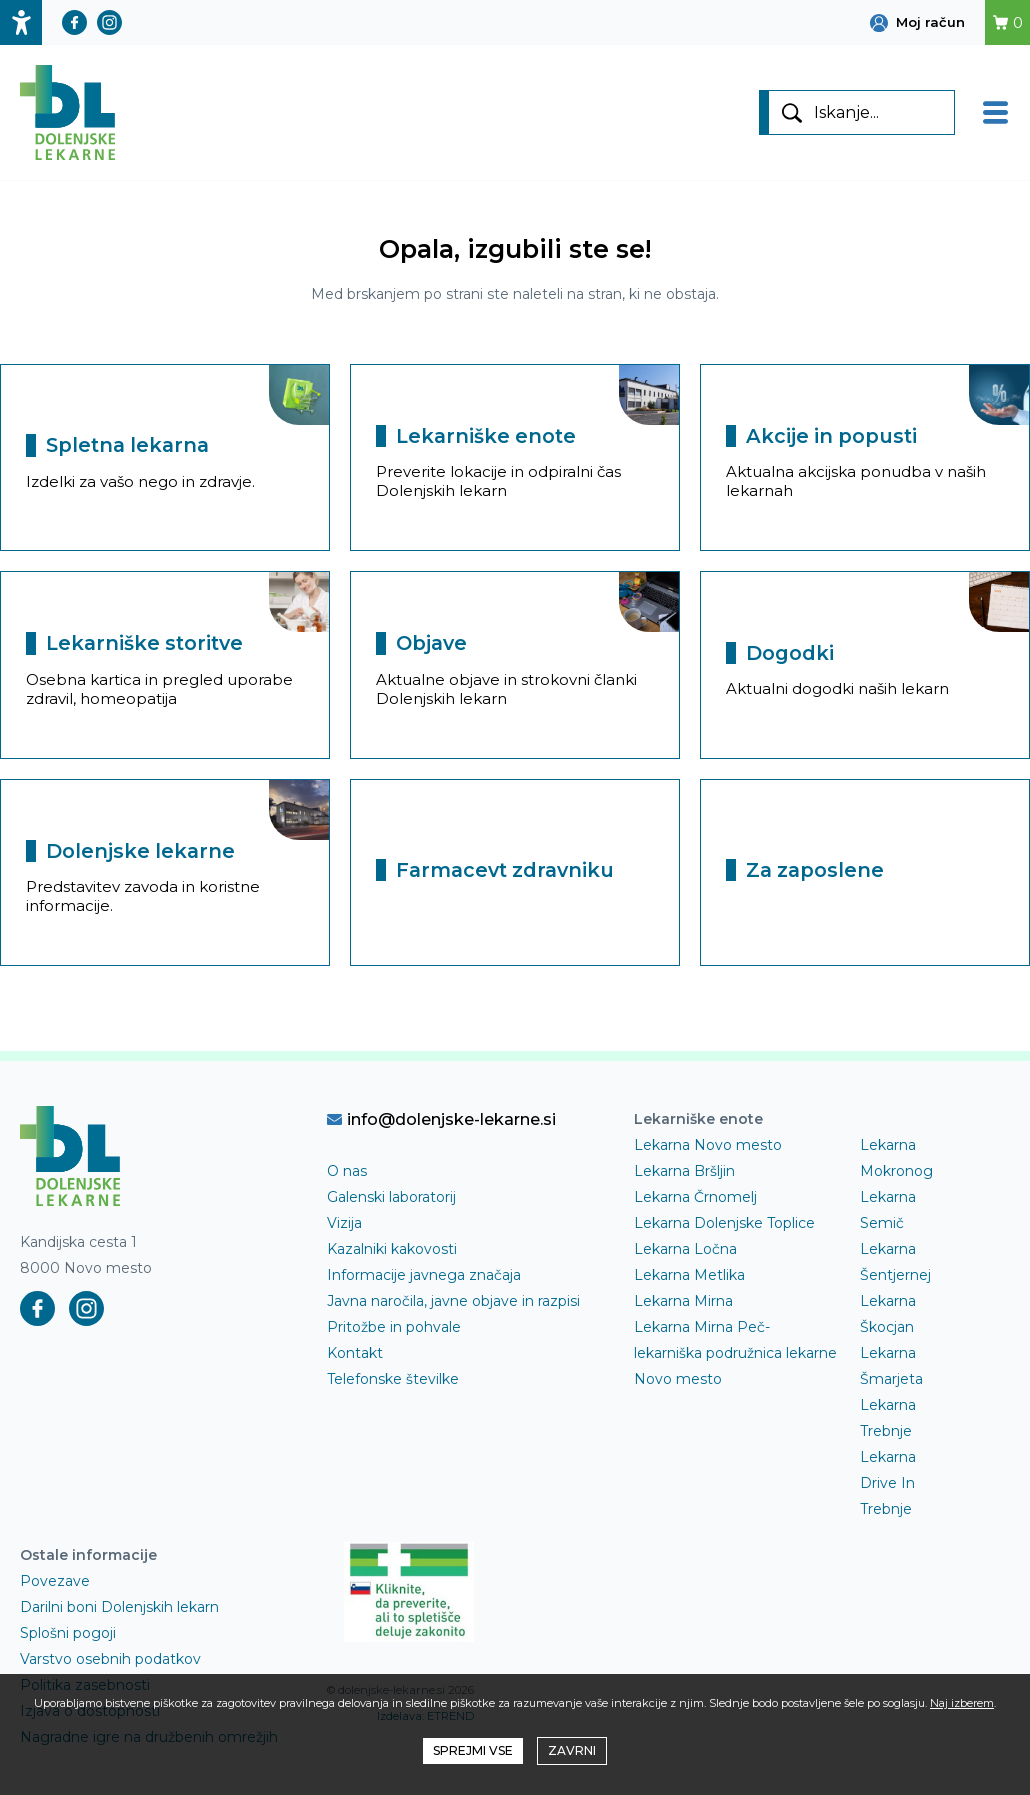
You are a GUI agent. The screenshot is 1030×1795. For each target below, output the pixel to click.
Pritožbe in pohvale (394, 1327)
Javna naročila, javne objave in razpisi (453, 1301)
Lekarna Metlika (689, 1275)
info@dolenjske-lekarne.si (441, 1119)
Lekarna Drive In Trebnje (888, 1483)
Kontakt (355, 1353)
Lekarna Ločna (685, 1249)
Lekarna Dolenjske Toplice (724, 1223)
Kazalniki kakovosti (392, 1249)
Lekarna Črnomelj (695, 1197)
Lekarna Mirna (683, 1301)
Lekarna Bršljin (684, 1171)
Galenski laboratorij (391, 1197)
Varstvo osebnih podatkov (110, 1659)
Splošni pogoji (68, 1633)
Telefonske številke (393, 1379)
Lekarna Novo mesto (708, 1145)
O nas (347, 1171)
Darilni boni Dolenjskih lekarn (119, 1607)
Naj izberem (962, 1703)
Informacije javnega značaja (424, 1275)
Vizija (344, 1223)
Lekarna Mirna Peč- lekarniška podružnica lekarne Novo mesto (735, 1353)
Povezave (55, 1581)
